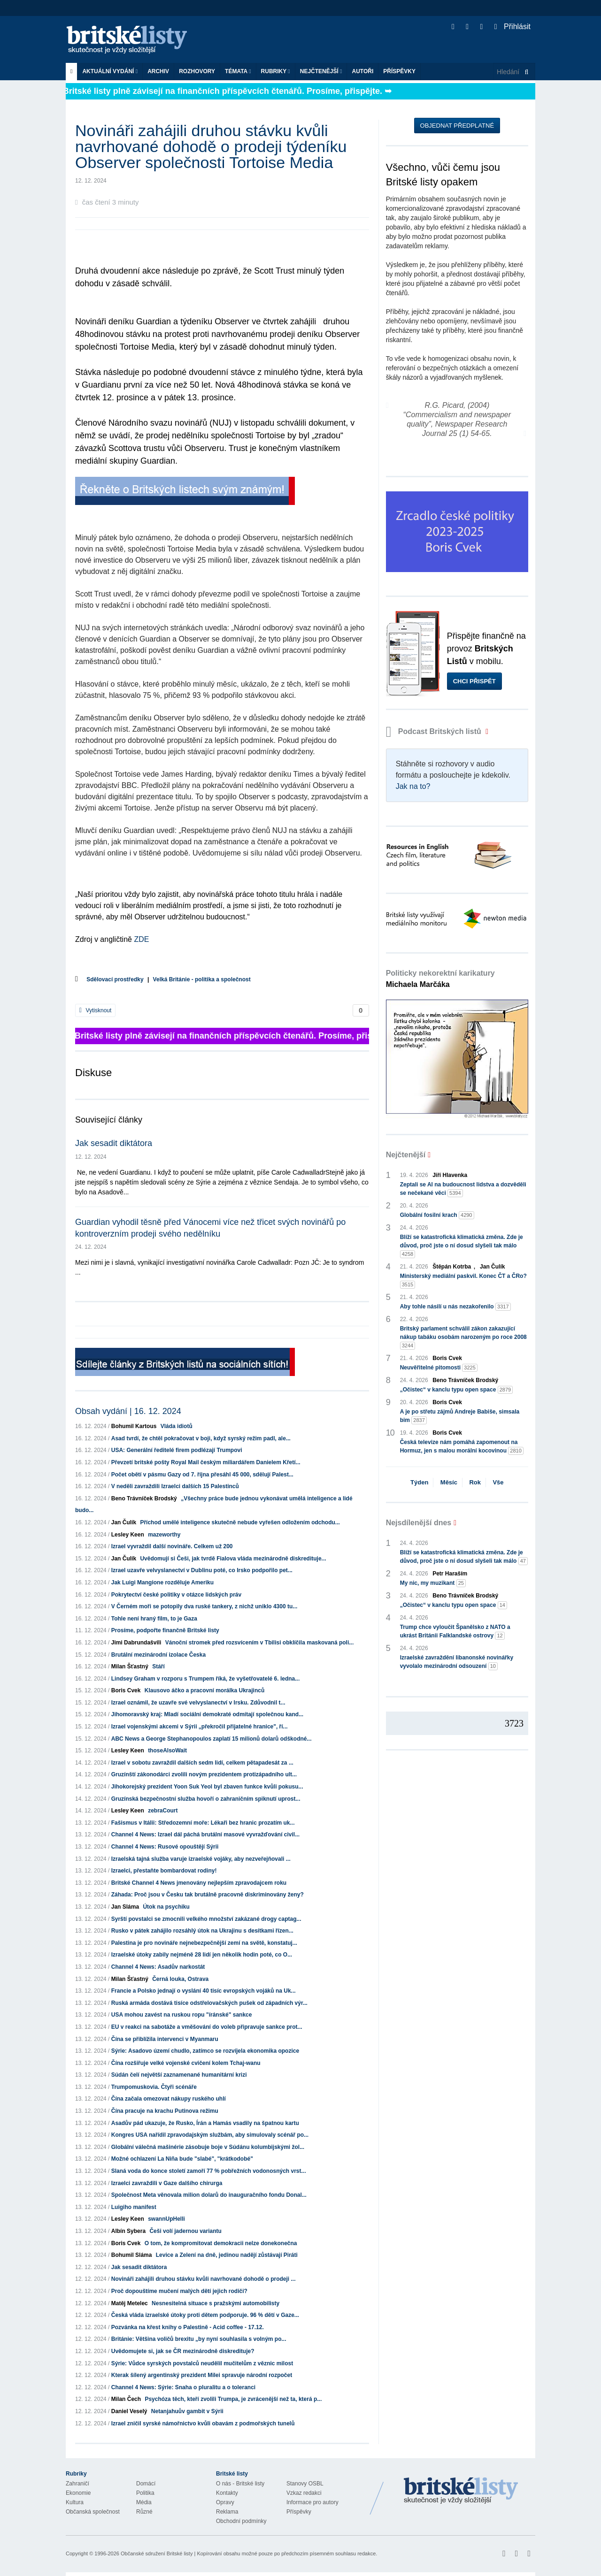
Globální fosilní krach (437, 1215)
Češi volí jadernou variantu (185, 2231)
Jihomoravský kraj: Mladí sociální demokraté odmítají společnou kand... (207, 1714)
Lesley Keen (127, 1534)
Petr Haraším (449, 1573)
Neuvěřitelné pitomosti (439, 1368)
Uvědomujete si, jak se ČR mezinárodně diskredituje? (182, 2351)
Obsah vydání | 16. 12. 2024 (128, 1411)
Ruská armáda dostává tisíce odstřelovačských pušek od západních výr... (209, 2003)
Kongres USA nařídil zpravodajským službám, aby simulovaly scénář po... (209, 2135)
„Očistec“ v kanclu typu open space (456, 1390)
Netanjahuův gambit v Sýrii (187, 2411)
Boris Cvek (126, 1690)
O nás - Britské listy (240, 2483)
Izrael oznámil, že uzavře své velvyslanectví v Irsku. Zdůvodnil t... (198, 1702)
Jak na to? (413, 786)
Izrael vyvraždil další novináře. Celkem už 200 (172, 1546)
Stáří (158, 1666)
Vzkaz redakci (304, 2493)
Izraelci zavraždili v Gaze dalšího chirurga (167, 2183)
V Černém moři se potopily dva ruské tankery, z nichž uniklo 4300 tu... (204, 1606)
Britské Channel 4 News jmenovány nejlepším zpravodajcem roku (198, 1883)
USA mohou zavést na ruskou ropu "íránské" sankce (181, 2014)
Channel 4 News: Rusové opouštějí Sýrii (165, 1846)
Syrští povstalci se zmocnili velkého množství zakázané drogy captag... (206, 1919)
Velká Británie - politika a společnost (202, 979)
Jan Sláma (125, 1906)
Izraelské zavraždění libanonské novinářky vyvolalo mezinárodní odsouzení (456, 1662)
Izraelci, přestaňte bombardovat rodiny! (164, 1870)
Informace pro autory (312, 2502)
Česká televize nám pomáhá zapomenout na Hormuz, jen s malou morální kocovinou (462, 1447)
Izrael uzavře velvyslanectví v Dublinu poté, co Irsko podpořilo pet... (202, 1570)
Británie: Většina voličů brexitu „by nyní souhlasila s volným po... (198, 2339)
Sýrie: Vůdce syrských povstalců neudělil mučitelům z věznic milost (202, 2363)
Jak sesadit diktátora (113, 1143)
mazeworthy (164, 1534)
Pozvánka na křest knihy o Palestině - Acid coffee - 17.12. (187, 2327)
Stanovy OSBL (305, 2483)
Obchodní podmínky (241, 2521)
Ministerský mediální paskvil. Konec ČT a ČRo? (463, 1281)
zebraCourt (162, 1810)
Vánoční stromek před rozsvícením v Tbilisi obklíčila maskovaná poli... (259, 1642)
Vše (498, 1482)
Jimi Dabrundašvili (136, 1642)
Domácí (145, 2483)
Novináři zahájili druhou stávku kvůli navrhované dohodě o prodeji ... (203, 2279)
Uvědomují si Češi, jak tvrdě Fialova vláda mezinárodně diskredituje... (233, 1558)
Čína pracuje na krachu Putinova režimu (164, 2111)
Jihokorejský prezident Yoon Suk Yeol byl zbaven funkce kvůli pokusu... (207, 1786)
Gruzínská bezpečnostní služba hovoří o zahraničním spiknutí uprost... (205, 1799)
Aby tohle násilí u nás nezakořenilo (455, 1307)
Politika (145, 2493)
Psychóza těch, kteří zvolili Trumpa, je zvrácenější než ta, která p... (233, 2399)
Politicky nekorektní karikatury (440, 978)
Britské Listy (461, 2491)
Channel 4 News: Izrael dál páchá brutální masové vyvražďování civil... (205, 1834)
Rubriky (275, 71)
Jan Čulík (123, 1522)
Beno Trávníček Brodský (144, 1498)
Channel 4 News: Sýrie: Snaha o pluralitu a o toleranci (183, 2387)
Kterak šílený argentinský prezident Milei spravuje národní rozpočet (201, 2375)
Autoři (362, 71)
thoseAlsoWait (167, 1750)
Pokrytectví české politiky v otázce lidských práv (176, 1594)
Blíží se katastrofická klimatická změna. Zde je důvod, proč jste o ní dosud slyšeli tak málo (461, 1246)
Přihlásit (512, 27)
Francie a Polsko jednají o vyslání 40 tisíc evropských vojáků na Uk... (203, 1990)
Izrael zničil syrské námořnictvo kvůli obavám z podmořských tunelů (203, 2423)
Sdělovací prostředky (114, 979)
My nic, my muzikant (433, 1583)
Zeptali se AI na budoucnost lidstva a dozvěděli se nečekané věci (463, 1189)
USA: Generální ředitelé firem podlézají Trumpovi (176, 1450)
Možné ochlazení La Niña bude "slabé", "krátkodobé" (182, 2159)
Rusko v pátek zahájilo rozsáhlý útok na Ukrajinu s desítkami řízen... (202, 1930)
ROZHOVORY (197, 71)
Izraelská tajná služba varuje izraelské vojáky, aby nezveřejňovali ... (201, 1859)
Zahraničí (77, 2483)
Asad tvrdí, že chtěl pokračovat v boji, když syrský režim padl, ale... (201, 1438)
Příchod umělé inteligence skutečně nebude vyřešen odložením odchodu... (239, 1522)
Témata (238, 71)
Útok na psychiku (166, 1906)
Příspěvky (399, 71)
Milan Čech (126, 2399)
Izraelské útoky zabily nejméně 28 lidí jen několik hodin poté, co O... (201, 1954)
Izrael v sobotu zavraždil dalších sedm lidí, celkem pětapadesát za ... (202, 1762)
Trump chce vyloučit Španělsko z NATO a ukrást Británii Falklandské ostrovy (455, 1632)
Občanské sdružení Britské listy (157, 2553)
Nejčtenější (321, 71)
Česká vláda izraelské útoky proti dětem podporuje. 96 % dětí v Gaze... (205, 2315)
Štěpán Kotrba (451, 1266)
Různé (144, 2511)
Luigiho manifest (133, 2207)
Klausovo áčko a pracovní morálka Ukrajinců (204, 1690)
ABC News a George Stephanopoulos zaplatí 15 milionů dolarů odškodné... (211, 1738)
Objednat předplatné (457, 125)
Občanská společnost (93, 2511)
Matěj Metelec (129, 2303)
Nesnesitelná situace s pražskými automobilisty (215, 2303)
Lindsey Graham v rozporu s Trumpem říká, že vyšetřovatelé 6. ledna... (205, 1678)
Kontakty (227, 2493)
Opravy (225, 2502)
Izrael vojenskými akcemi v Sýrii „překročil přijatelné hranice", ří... (199, 1726)
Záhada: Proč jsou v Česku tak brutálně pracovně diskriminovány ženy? (207, 1894)
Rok (475, 1482)
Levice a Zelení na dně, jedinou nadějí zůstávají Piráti (227, 2255)
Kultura (75, 2502)
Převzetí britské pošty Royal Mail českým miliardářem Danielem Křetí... (205, 1462)
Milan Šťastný (129, 1666)
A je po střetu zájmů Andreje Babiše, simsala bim (460, 1416)
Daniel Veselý (129, 2411)
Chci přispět (474, 681)
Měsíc (448, 1482)
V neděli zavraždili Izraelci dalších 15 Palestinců (175, 1486)
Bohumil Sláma (131, 2255)
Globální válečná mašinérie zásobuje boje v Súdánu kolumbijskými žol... (207, 2147)
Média (144, 2502)
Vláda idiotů (177, 1426)
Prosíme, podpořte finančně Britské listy (165, 1630)
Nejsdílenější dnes (419, 1523)
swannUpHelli (166, 2219)
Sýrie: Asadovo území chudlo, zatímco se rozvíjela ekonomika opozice (205, 2051)
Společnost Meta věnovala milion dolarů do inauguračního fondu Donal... (209, 2195)
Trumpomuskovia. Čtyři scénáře (154, 2087)
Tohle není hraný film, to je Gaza (154, 1618)
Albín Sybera (128, 2231)
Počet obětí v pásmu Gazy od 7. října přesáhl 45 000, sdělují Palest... (202, 1474)
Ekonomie (78, 2493)
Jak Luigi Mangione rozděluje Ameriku (162, 1582)
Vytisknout (95, 1010)
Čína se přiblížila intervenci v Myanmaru (164, 2039)
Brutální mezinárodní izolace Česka (158, 1654)
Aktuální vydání (110, 71)
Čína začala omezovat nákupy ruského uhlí (168, 2098)
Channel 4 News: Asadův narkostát (158, 1967)
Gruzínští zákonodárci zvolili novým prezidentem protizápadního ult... (204, 1774)
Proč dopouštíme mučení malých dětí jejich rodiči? (179, 2291)
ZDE (141, 939)
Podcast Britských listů (435, 731)
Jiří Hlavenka (449, 1175)
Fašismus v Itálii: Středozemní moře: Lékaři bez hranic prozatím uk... (203, 1822)
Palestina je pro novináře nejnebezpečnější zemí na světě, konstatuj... (204, 1943)
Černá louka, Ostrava (180, 1979)
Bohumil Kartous (134, 1426)
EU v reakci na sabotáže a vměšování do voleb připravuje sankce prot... (206, 2027)
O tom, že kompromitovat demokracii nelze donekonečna (221, 2243)
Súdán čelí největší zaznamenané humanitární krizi (179, 2075)
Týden (419, 1482)
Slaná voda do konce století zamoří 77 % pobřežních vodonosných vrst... (208, 2171)
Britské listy (131, 40)
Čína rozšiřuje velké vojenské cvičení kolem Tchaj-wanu (186, 2063)
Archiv (158, 71)
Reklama (227, 2511)
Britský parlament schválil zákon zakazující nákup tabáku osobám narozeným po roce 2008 (463, 1337)
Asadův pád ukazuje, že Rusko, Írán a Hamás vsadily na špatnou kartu (205, 2123)
